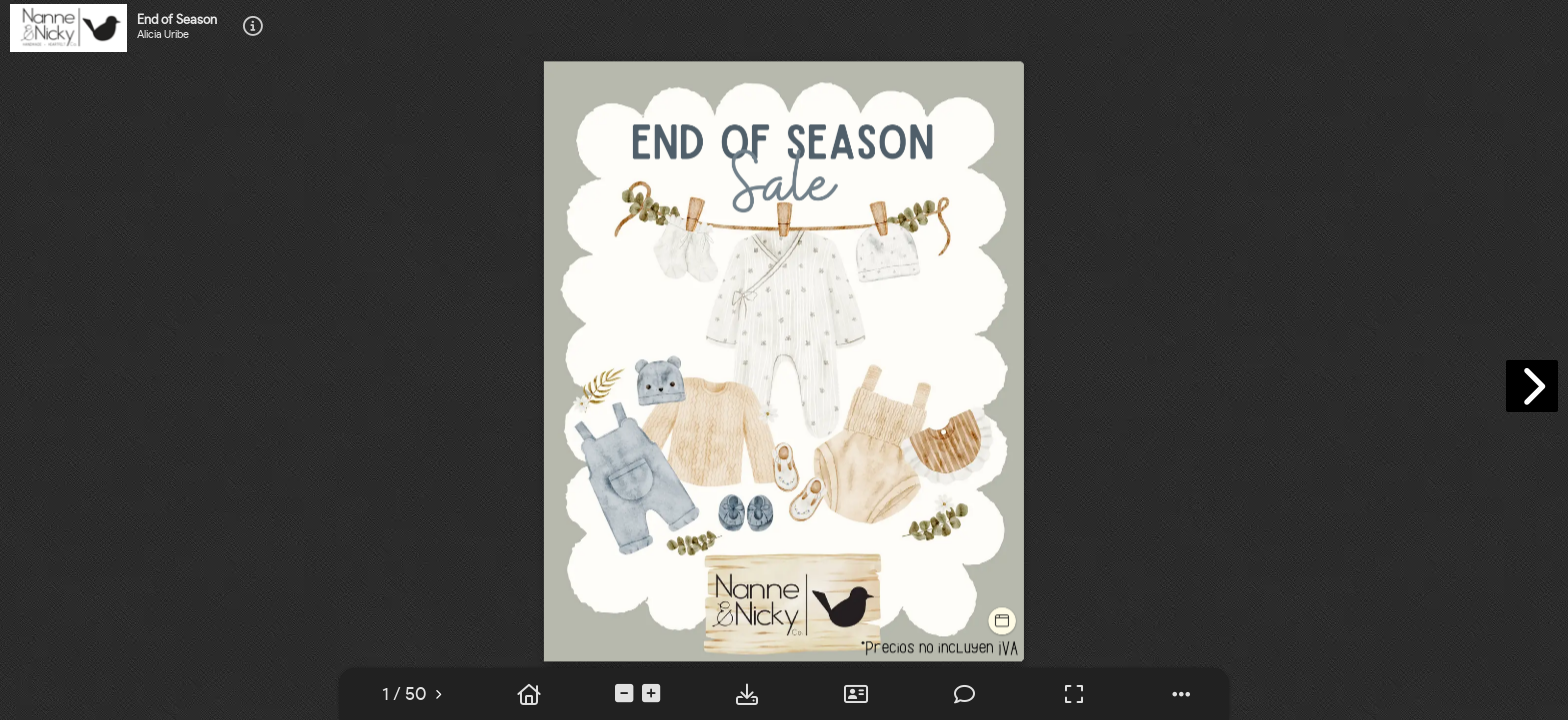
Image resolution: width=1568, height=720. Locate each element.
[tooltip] (253, 27)
